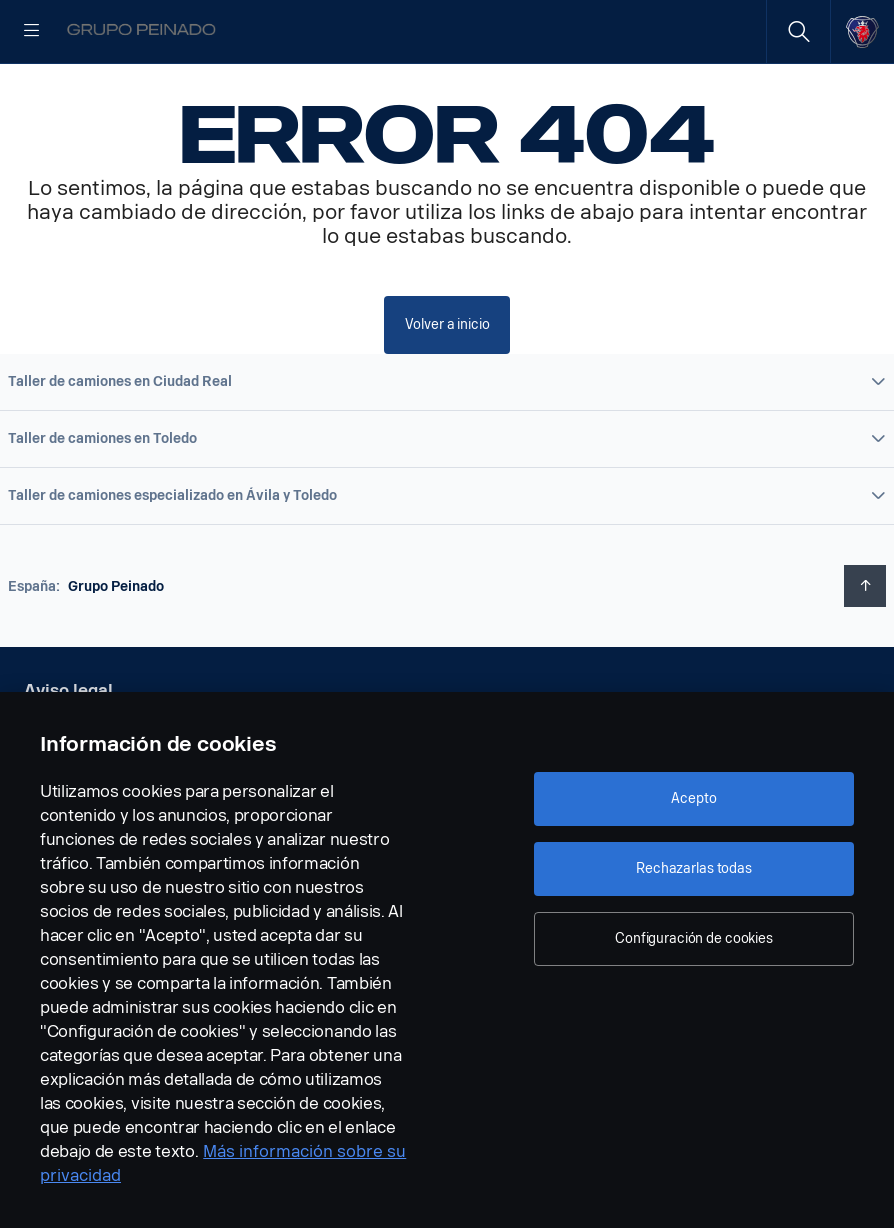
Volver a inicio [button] (447, 387)
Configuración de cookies (694, 938)
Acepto (693, 798)
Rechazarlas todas (694, 868)
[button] (447, 445)
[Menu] (32, 32)
